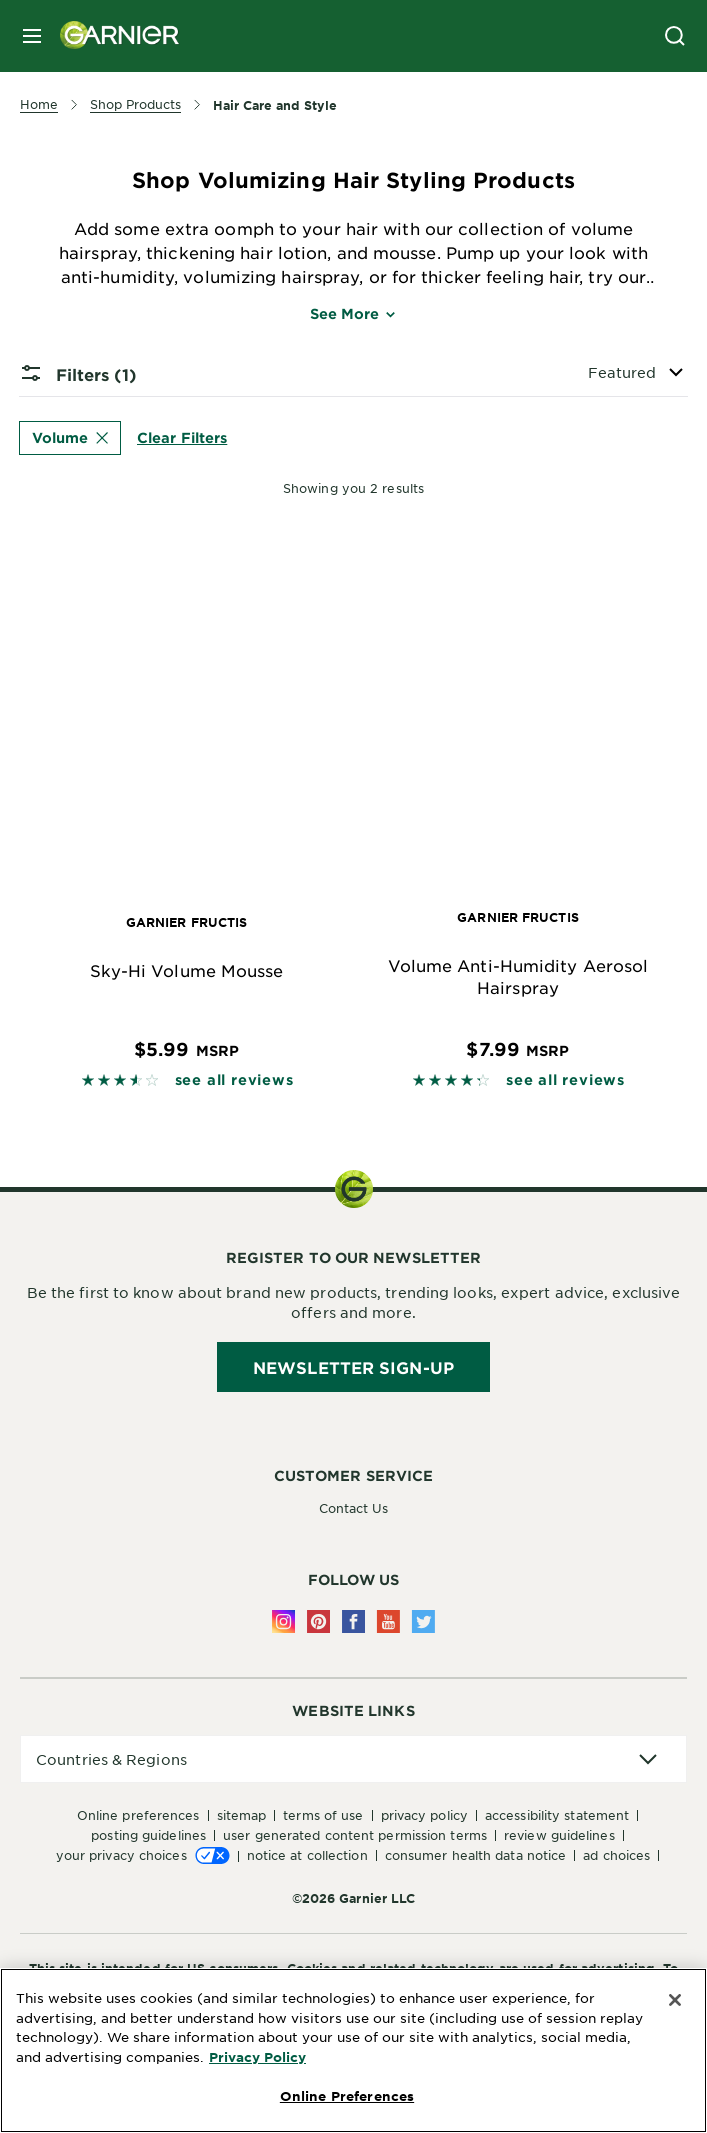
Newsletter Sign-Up (353, 1367)
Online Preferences (138, 1815)
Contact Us (354, 1508)
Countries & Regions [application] (111, 1759)
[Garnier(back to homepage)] (112, 36)
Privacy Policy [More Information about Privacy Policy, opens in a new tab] (257, 2057)
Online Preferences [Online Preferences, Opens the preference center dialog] (347, 2096)
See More (354, 313)
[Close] (675, 2000)
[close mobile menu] (32, 36)
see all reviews (234, 1079)
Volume (70, 437)
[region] (353, 2050)
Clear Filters (182, 437)
